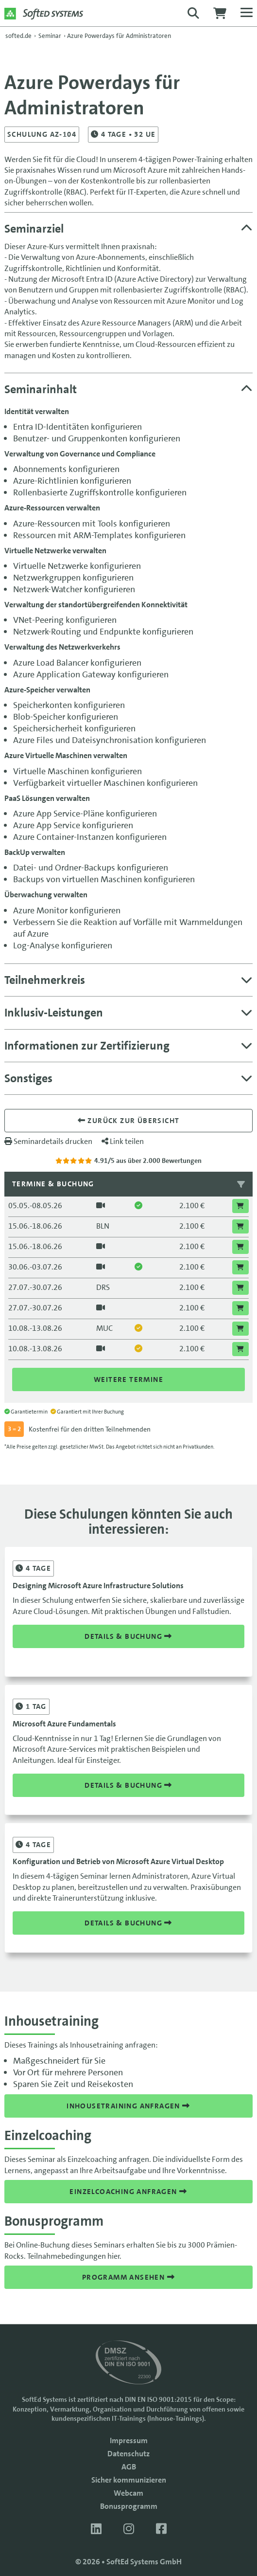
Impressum (129, 2440)
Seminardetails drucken (48, 1141)
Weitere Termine (128, 1379)
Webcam (128, 2493)
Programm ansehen (128, 2277)
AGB (128, 2467)
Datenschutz (128, 2454)
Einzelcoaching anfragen (128, 2191)
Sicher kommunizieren (128, 2480)
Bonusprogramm (128, 2506)
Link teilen (123, 1141)
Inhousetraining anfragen (128, 2106)
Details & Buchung (128, 1636)
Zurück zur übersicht (129, 1120)
